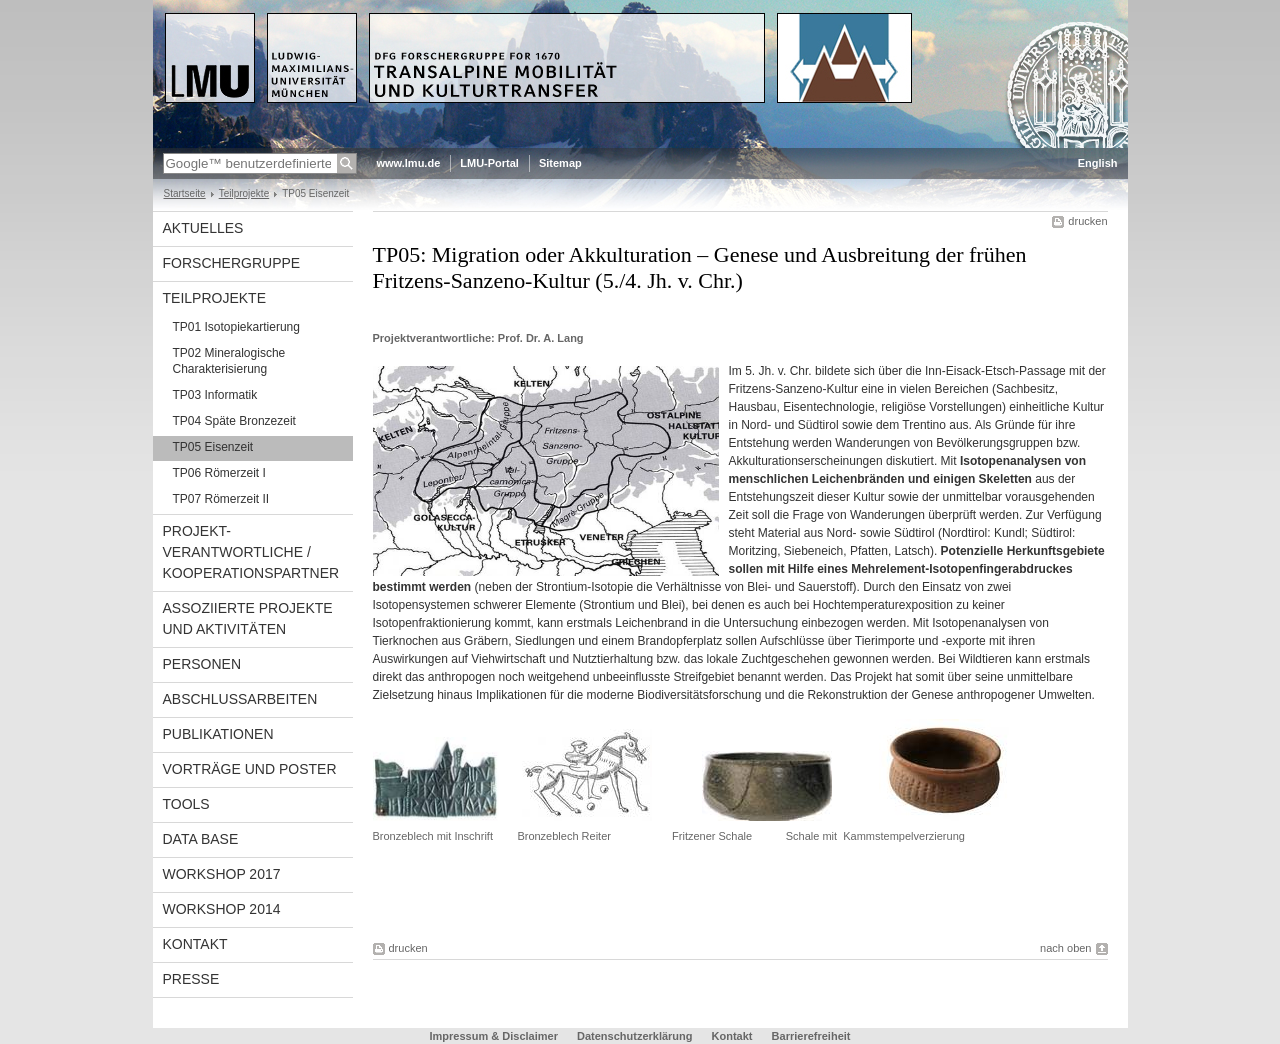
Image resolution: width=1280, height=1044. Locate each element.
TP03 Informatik (215, 395)
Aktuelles (203, 228)
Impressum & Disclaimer (494, 1036)
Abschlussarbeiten (240, 699)
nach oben (1065, 948)
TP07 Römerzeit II (221, 499)
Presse (191, 979)
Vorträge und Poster (250, 769)
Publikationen (218, 734)
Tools (186, 804)
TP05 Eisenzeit (213, 447)
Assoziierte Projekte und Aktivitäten (248, 618)
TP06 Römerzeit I (219, 473)
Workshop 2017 (222, 874)
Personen (202, 664)
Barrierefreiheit (811, 1036)
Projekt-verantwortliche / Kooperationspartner (251, 552)
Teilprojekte (244, 193)
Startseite (185, 193)
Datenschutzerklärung (635, 1036)
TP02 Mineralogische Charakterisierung (229, 361)
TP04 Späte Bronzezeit (234, 421)
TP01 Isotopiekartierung (236, 327)
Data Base (201, 839)
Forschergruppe (232, 263)
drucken (1087, 221)
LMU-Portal (489, 163)
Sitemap (560, 163)
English (1098, 163)
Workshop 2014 (222, 909)
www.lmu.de (409, 163)
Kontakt (195, 944)
